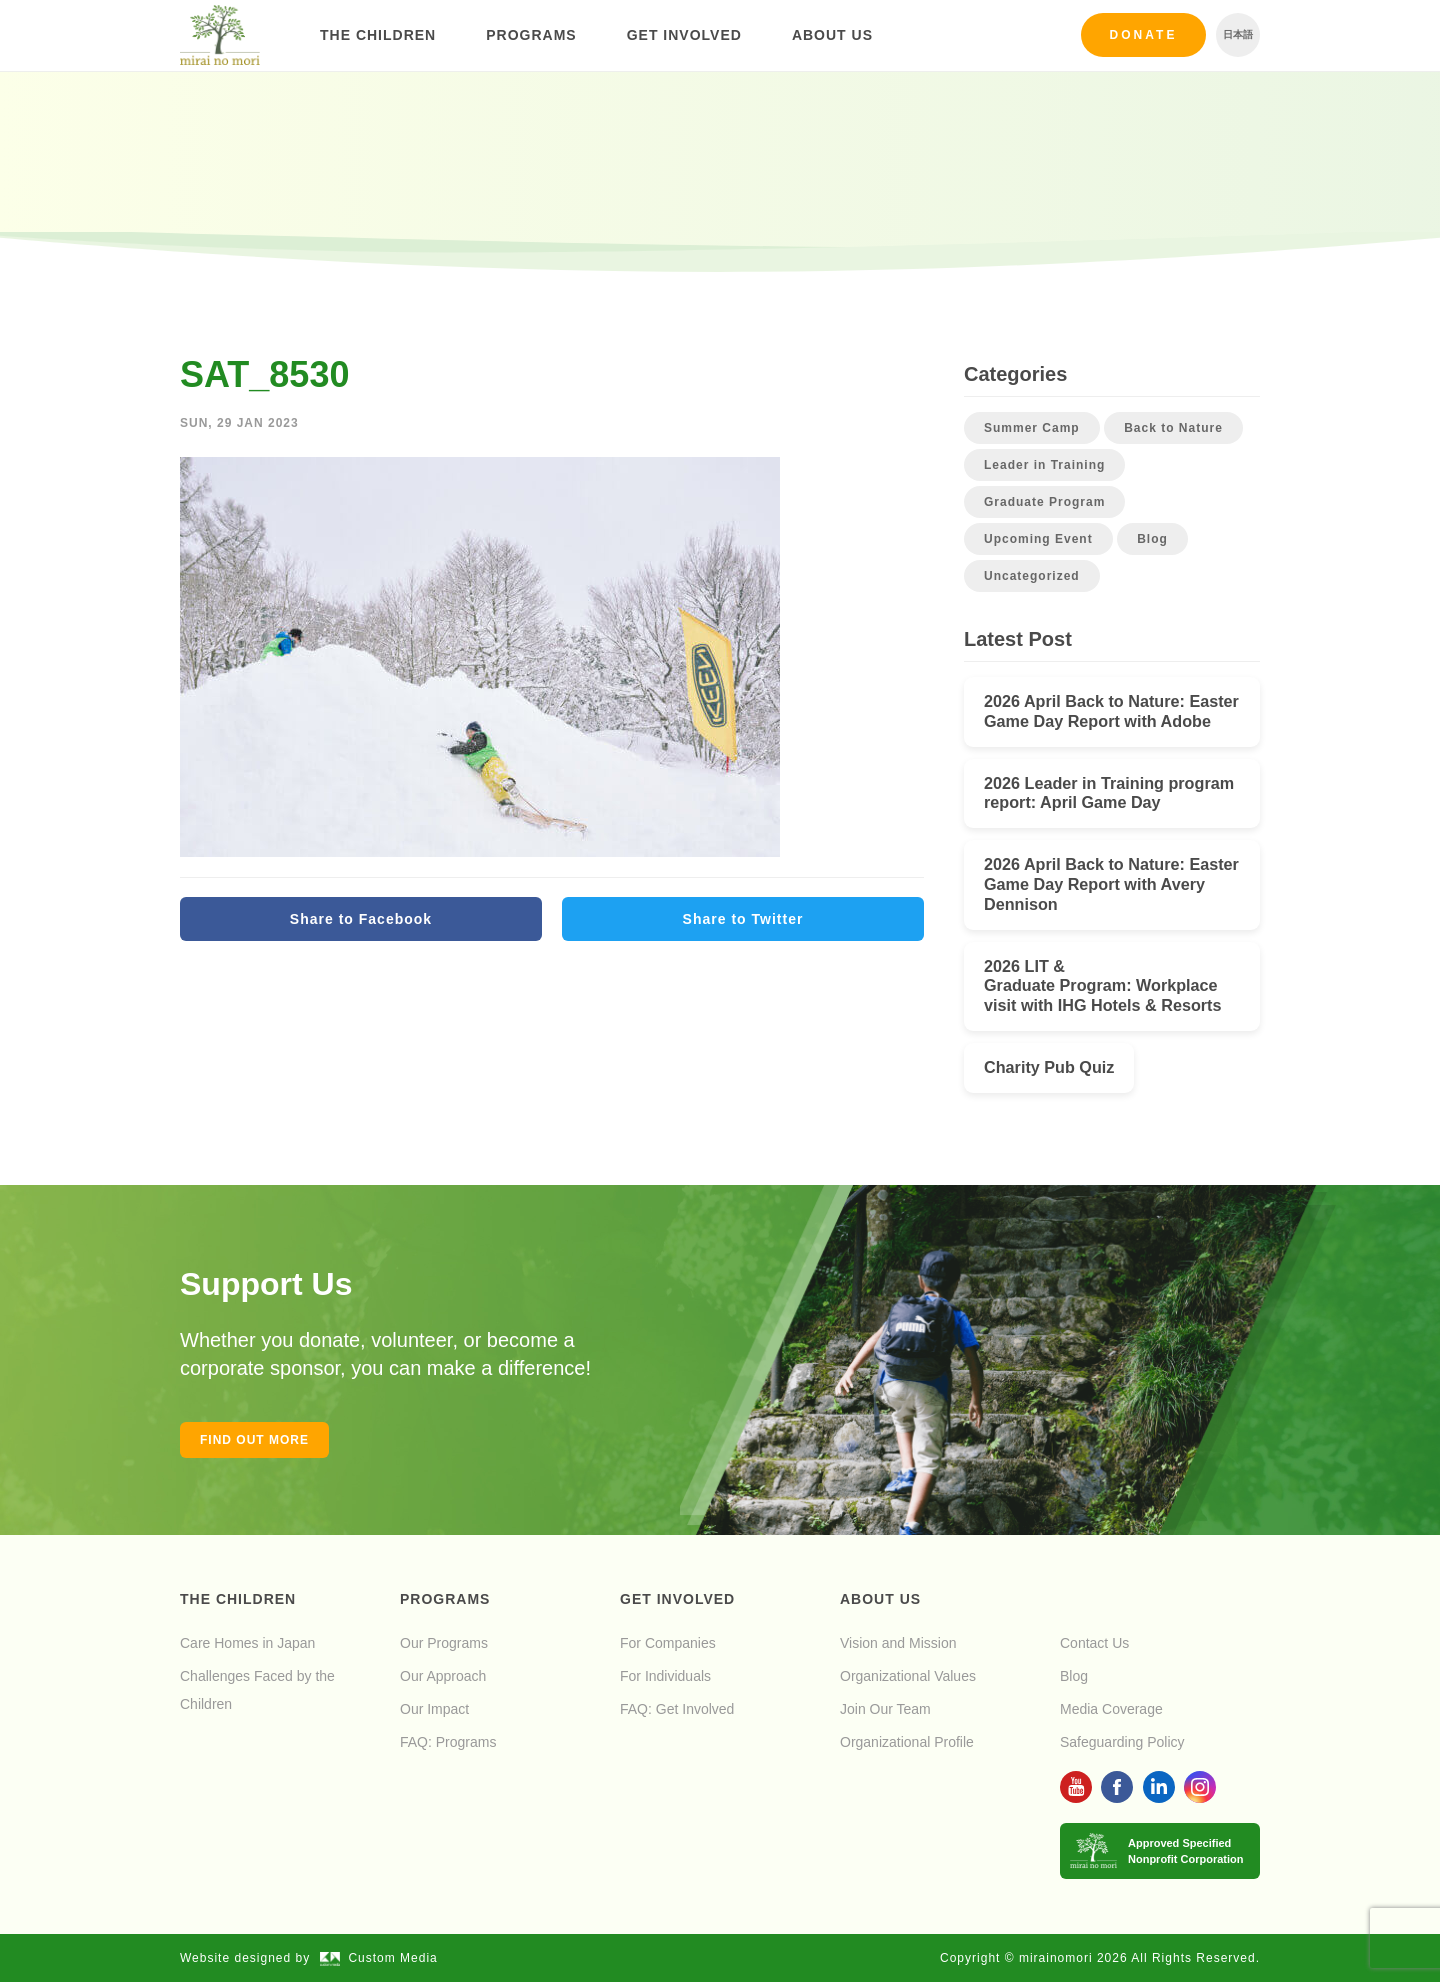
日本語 (1238, 34)
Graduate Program (1044, 502)
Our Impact (434, 1709)
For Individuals (665, 1676)
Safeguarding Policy (1122, 1742)
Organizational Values (908, 1676)
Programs (531, 35)
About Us (832, 35)
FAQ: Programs (448, 1742)
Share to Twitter (743, 919)
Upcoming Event (1038, 539)
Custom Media (379, 1958)
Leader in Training (1044, 465)
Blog (1152, 539)
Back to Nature (1173, 428)
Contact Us (1094, 1643)
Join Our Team (885, 1709)
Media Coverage (1111, 1709)
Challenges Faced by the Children (257, 1690)
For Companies (668, 1643)
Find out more (254, 1440)
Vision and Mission (898, 1643)
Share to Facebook (361, 919)
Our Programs (444, 1643)
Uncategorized (1032, 576)
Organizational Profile (907, 1742)
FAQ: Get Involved (677, 1709)
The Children (378, 35)
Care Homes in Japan (247, 1643)
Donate (1144, 35)
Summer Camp (1032, 428)
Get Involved (684, 35)
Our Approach (443, 1676)
